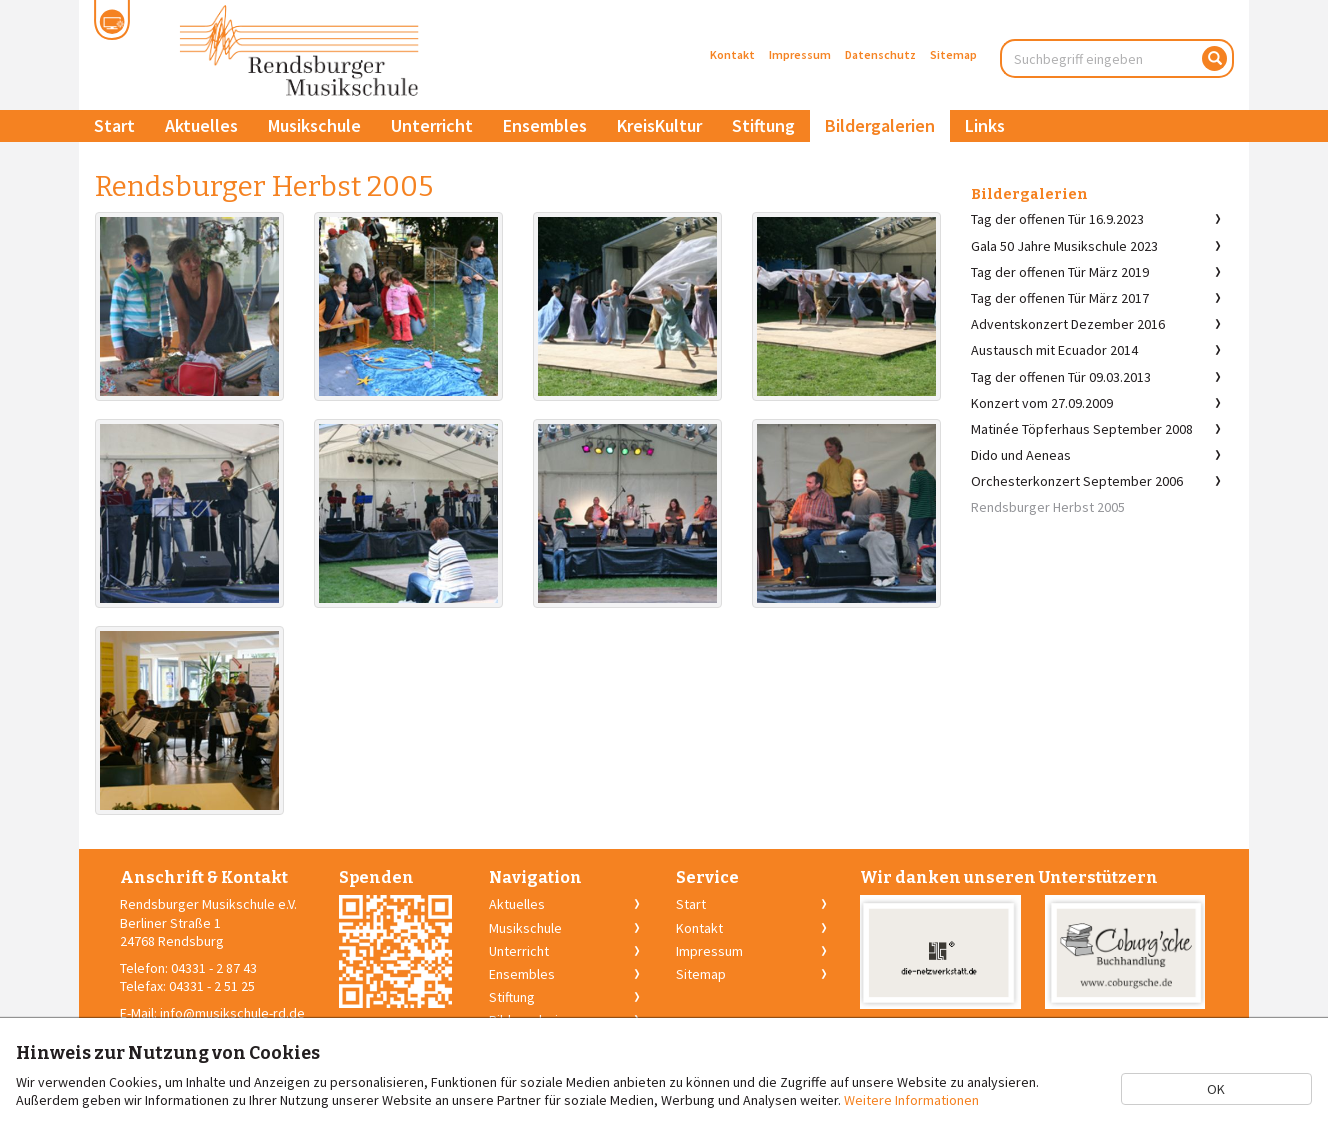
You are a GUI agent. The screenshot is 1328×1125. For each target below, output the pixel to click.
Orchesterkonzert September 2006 (1077, 481)
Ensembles (545, 125)
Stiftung (763, 125)
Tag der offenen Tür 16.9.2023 (1057, 219)
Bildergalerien (880, 125)
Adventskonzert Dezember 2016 (1068, 324)
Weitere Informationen (911, 1100)
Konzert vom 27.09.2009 (1042, 403)
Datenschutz (880, 54)
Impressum (800, 54)
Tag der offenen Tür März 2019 (1060, 272)
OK (1216, 1089)
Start (114, 125)
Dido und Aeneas (1021, 455)
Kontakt (732, 54)
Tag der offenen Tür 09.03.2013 (1061, 377)
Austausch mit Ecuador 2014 (1054, 350)
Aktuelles (201, 125)
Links (985, 125)
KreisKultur (659, 125)
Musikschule (314, 125)
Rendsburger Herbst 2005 (1048, 507)
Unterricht (432, 125)
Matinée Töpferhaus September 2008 (1082, 429)
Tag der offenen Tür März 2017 (1060, 298)
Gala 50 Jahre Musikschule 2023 (1064, 246)
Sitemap (953, 54)
